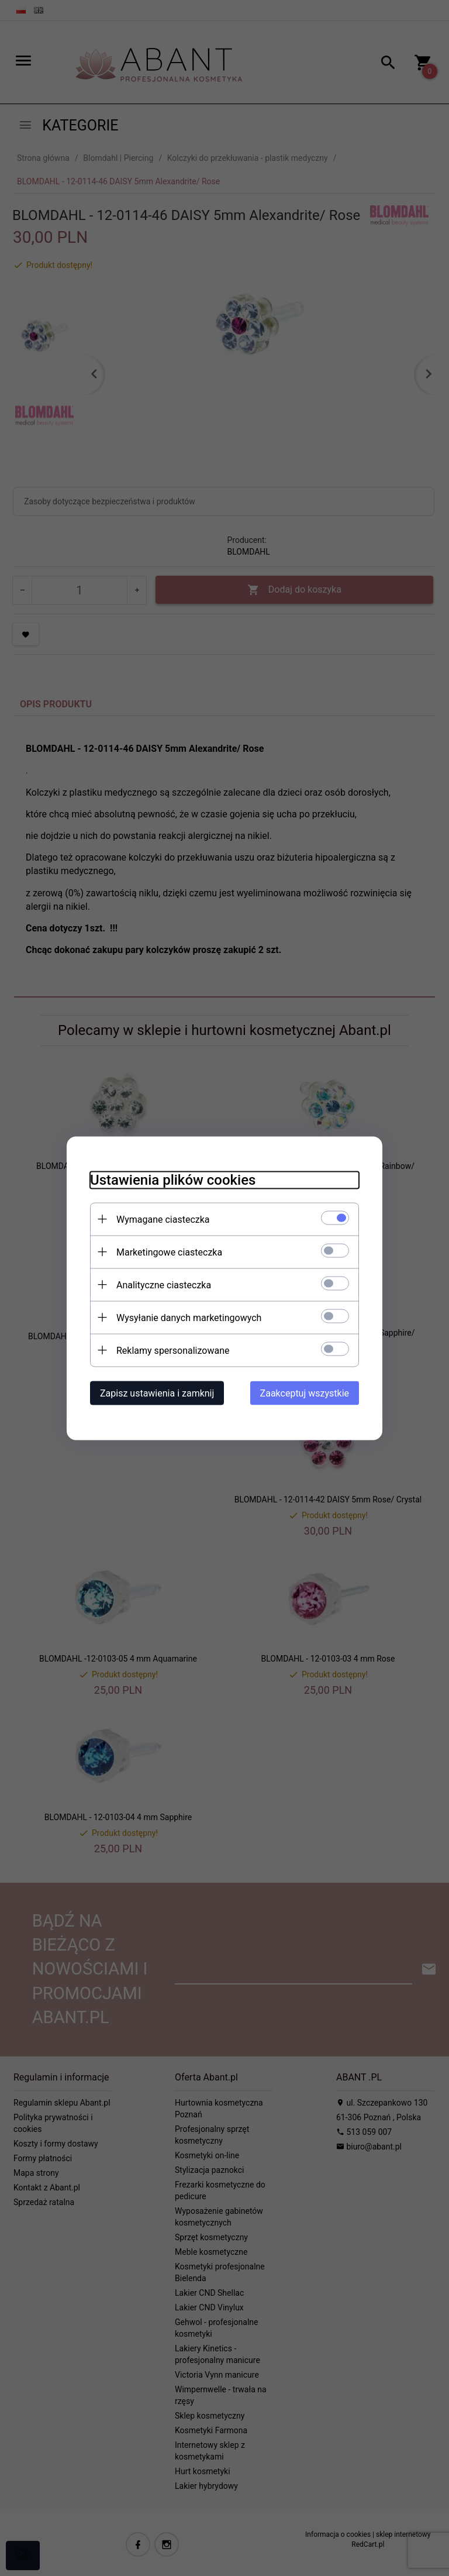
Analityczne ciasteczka (163, 1284)
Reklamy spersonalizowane (172, 1350)
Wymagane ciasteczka (163, 1219)
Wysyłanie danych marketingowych (188, 1317)
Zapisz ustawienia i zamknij (157, 1392)
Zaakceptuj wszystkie (304, 1392)
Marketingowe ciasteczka (169, 1251)
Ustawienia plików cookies (172, 1179)
